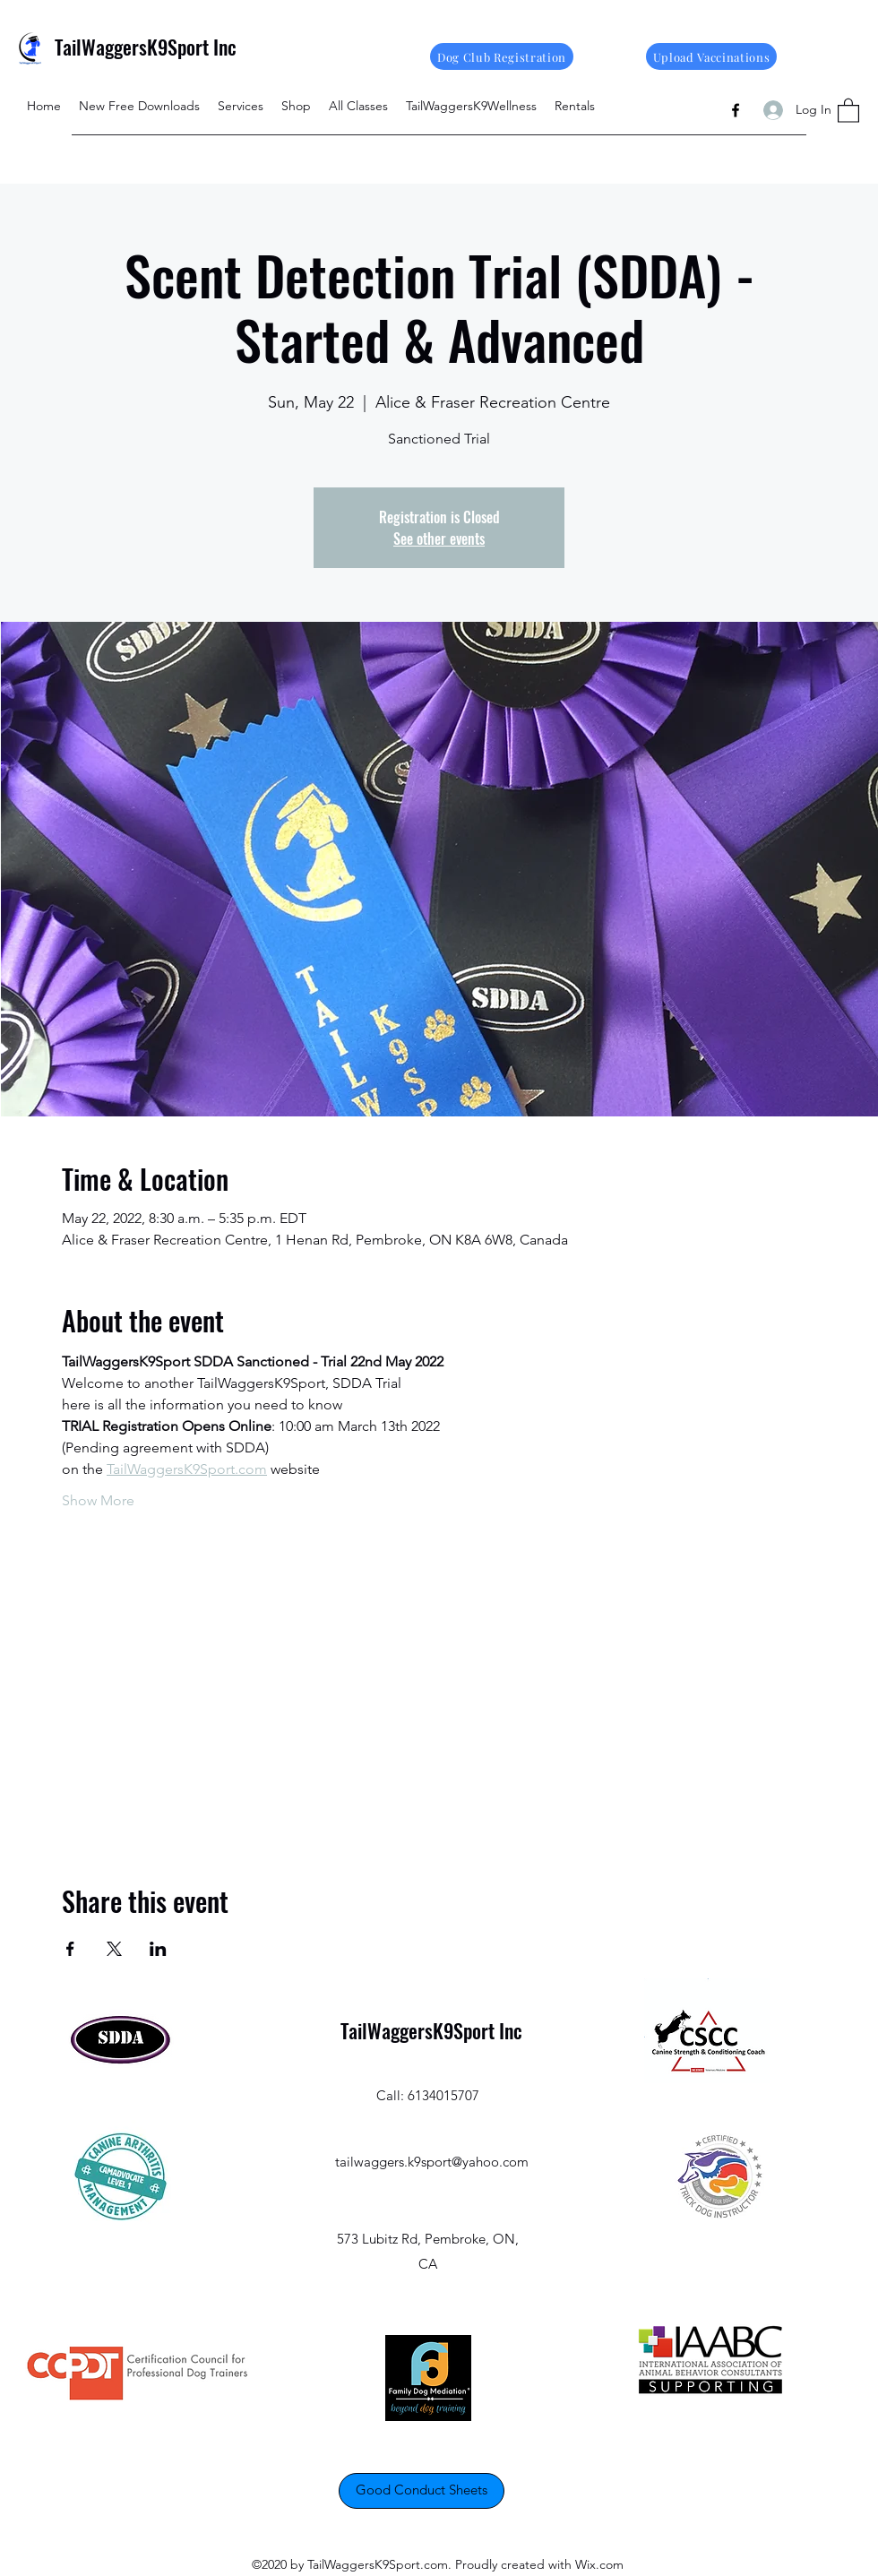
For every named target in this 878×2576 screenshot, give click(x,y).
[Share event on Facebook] (70, 1949)
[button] (848, 110)
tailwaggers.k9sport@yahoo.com (432, 2161)
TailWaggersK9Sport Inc (146, 46)
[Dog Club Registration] (501, 56)
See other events (439, 538)
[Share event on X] (114, 1949)
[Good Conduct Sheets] (421, 2491)
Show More (98, 1500)
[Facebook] (736, 110)
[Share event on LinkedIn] (158, 1949)
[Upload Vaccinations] (711, 56)
